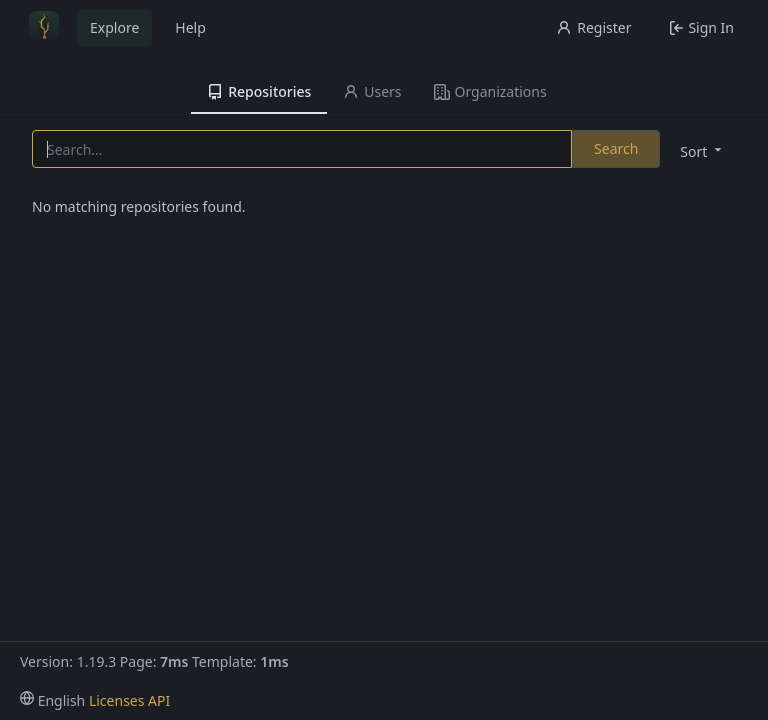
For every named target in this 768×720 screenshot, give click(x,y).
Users (372, 91)
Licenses (117, 700)
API (159, 700)
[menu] (699, 150)
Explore (114, 27)
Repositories (259, 91)
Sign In (701, 27)
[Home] (44, 28)
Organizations (490, 91)
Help (190, 27)
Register (593, 27)
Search (616, 148)
